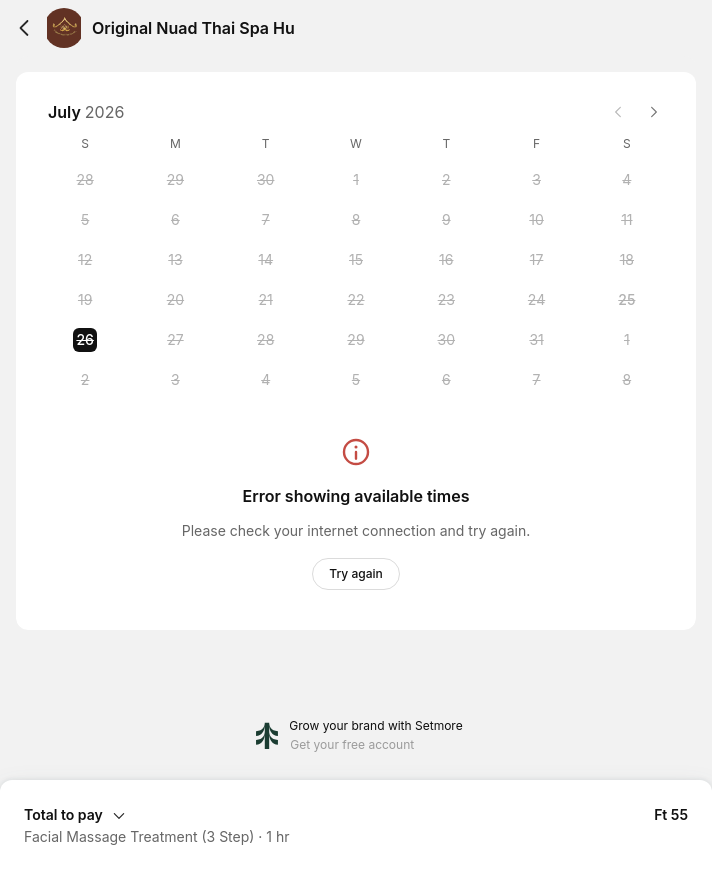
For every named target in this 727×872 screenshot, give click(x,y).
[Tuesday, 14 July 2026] (266, 260)
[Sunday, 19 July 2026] (85, 300)
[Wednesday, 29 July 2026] (356, 340)
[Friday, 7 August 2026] (537, 380)
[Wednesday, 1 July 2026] (356, 180)
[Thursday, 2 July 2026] (446, 180)
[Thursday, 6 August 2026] (446, 380)
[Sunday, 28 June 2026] (85, 180)
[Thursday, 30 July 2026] (446, 340)
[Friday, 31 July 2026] (537, 340)
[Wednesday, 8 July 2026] (356, 220)
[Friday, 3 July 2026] (537, 180)
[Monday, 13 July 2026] (175, 260)
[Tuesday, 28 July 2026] (266, 340)
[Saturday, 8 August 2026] (627, 380)
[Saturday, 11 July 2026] (627, 220)
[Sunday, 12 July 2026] (85, 260)
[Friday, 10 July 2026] (537, 220)
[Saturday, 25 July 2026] (627, 300)
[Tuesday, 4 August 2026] (266, 380)
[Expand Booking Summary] (356, 814)
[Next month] (654, 112)
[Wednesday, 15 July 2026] (356, 260)
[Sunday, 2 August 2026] (85, 380)
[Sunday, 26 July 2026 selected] (85, 340)
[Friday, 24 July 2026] (537, 300)
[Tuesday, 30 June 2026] (266, 180)
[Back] (24, 28)
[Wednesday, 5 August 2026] (356, 380)
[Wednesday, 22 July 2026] (356, 300)
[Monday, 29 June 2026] (175, 180)
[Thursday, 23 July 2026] (446, 300)
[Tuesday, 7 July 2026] (266, 220)
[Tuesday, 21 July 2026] (266, 300)
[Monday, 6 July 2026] (175, 220)
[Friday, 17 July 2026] (537, 260)
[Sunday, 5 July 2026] (85, 220)
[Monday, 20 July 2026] (175, 300)
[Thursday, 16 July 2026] (446, 260)
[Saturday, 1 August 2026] (627, 340)
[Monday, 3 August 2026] (175, 380)
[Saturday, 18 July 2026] (627, 260)
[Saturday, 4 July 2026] (627, 180)
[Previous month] (618, 112)
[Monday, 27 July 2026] (175, 340)
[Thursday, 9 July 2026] (446, 220)
